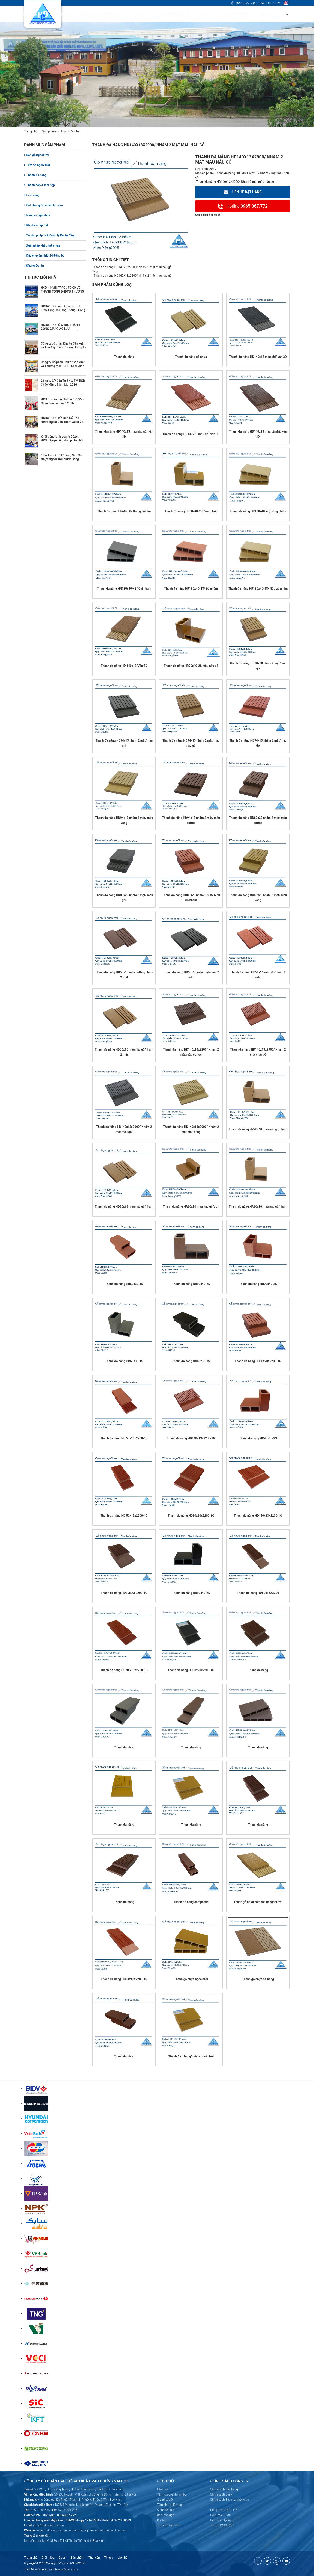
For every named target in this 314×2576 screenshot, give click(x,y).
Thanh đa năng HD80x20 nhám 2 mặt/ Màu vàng (258, 897)
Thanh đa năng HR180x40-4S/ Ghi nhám (124, 588)
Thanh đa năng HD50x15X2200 (258, 1593)
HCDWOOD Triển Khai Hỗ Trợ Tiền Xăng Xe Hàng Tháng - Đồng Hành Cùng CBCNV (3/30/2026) (63, 310)
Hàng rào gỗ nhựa (37, 215)
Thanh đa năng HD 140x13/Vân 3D (124, 665)
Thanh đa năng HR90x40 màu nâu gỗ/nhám (258, 1129)
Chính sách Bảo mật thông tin (229, 2499)
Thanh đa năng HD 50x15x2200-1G (124, 1438)
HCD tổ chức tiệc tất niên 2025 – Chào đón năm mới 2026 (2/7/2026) (62, 403)
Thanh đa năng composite (191, 1902)
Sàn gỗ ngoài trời (36, 155)
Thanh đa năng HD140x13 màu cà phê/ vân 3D (258, 434)
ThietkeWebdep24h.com (63, 2569)
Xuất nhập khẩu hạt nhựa (42, 245)
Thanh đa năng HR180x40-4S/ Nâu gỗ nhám (258, 588)
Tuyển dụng (253, 14)
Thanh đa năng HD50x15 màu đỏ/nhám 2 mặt (258, 975)
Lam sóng (32, 195)
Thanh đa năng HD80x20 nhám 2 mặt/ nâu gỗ (258, 665)
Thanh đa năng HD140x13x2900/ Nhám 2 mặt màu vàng (191, 1129)
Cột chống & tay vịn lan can (43, 205)
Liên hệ (273, 14)
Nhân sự (162, 2489)
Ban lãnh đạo (165, 2515)
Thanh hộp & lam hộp (39, 185)
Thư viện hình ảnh (168, 2525)
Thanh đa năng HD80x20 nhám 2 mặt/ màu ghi (124, 897)
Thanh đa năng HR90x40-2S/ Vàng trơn (191, 511)
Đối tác (161, 2520)
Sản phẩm (51, 131)
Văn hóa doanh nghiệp (171, 2494)
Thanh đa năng (124, 356)
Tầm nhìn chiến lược (170, 2504)
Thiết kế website (34, 2569)
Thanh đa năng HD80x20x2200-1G (258, 1361)
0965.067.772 (270, 3)
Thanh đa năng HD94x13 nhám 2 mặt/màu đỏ (257, 743)
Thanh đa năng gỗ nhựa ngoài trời (191, 2056)
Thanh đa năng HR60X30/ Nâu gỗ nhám (124, 511)
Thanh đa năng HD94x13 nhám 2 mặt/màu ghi (124, 743)
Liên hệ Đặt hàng (243, 192)
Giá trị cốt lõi (165, 2499)
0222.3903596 (67, 2510)
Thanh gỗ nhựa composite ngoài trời (258, 1902)
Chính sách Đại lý (221, 2494)
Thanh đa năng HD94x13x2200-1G (124, 1979)
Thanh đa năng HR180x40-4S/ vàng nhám (258, 511)
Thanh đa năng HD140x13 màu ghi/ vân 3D (258, 356)
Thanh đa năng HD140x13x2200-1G (191, 1438)
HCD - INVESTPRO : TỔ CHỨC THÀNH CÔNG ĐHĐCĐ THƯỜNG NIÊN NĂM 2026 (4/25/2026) (62, 291)
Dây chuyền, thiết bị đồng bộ (44, 255)
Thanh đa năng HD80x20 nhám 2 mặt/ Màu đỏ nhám (191, 897)
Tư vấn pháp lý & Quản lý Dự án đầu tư (51, 235)
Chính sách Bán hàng (224, 2489)
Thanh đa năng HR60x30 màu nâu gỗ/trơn (191, 1206)
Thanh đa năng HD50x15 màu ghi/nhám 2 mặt (191, 975)
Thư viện (94, 2557)
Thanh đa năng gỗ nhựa (191, 356)
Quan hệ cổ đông (208, 14)
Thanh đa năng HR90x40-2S (191, 1284)
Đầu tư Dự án (34, 265)
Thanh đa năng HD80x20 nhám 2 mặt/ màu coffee (258, 820)
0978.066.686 (246, 3)
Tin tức (233, 14)
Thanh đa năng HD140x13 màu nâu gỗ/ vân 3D (124, 434)
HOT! (219, 214)
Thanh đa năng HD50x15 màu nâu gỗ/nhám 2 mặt (124, 1052)
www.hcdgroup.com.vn (52, 2530)
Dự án (184, 14)
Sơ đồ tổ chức (166, 2510)
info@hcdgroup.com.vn (48, 2525)
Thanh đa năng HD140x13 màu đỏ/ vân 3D (190, 434)
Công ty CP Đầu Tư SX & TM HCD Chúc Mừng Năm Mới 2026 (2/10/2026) (63, 384)
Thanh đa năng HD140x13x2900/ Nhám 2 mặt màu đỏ (258, 1052)
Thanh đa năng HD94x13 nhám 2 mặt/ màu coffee (191, 820)
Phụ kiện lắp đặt (36, 225)
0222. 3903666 (40, 2510)
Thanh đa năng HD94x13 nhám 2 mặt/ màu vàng (124, 820)
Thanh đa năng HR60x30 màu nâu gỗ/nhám (258, 1206)
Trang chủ (106, 14)
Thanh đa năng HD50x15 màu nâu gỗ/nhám (124, 1206)
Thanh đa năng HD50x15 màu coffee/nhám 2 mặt (124, 975)
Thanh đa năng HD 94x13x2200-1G (124, 1670)
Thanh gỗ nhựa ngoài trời (191, 1979)
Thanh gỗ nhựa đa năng (258, 1979)
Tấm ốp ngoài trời (37, 165)
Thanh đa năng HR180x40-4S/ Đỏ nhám (191, 588)
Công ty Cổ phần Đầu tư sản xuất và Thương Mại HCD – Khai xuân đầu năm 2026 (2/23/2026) (63, 366)
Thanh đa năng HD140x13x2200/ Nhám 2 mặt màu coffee (191, 1052)
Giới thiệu (127, 14)
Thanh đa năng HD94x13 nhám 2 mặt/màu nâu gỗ (190, 743)
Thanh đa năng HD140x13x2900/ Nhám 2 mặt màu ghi (124, 1129)
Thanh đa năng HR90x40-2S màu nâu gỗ (191, 665)
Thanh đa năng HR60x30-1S (124, 1284)
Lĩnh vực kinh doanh (157, 14)
